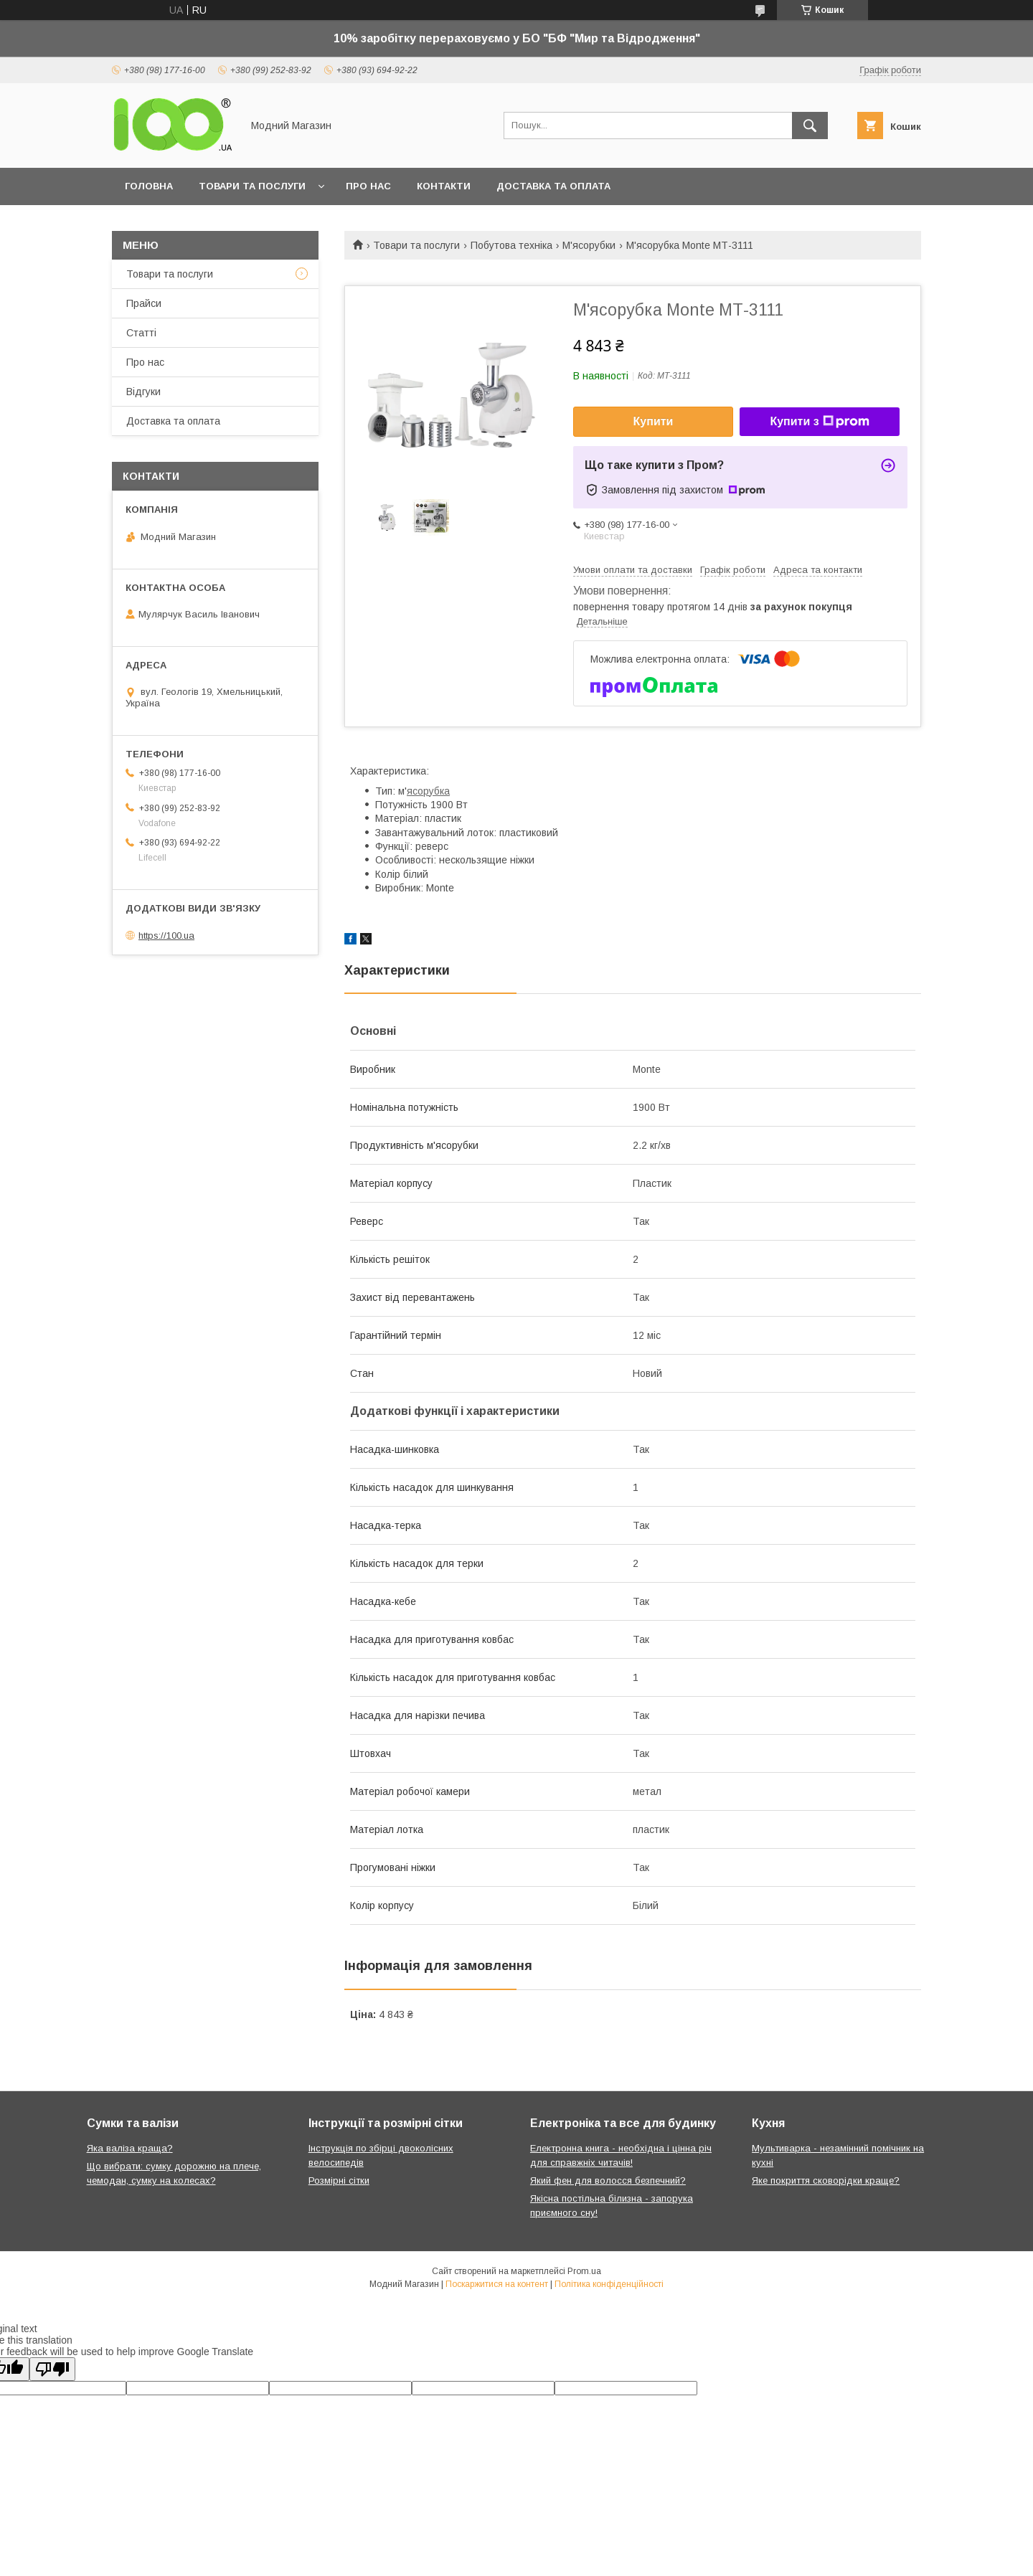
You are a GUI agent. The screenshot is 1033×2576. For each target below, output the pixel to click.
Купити (653, 421)
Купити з (819, 421)
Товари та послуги (252, 186)
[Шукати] (810, 125)
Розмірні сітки (338, 2180)
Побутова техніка (511, 245)
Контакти (444, 186)
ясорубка (428, 791)
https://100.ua (166, 935)
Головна (149, 186)
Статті (141, 332)
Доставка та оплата (553, 186)
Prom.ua (584, 2271)
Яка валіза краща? (130, 2148)
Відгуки (143, 391)
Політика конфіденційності (609, 2284)
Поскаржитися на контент (496, 2284)
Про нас (368, 186)
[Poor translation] (52, 2369)
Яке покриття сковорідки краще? (826, 2180)
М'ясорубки (588, 245)
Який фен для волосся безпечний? (608, 2180)
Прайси (143, 303)
